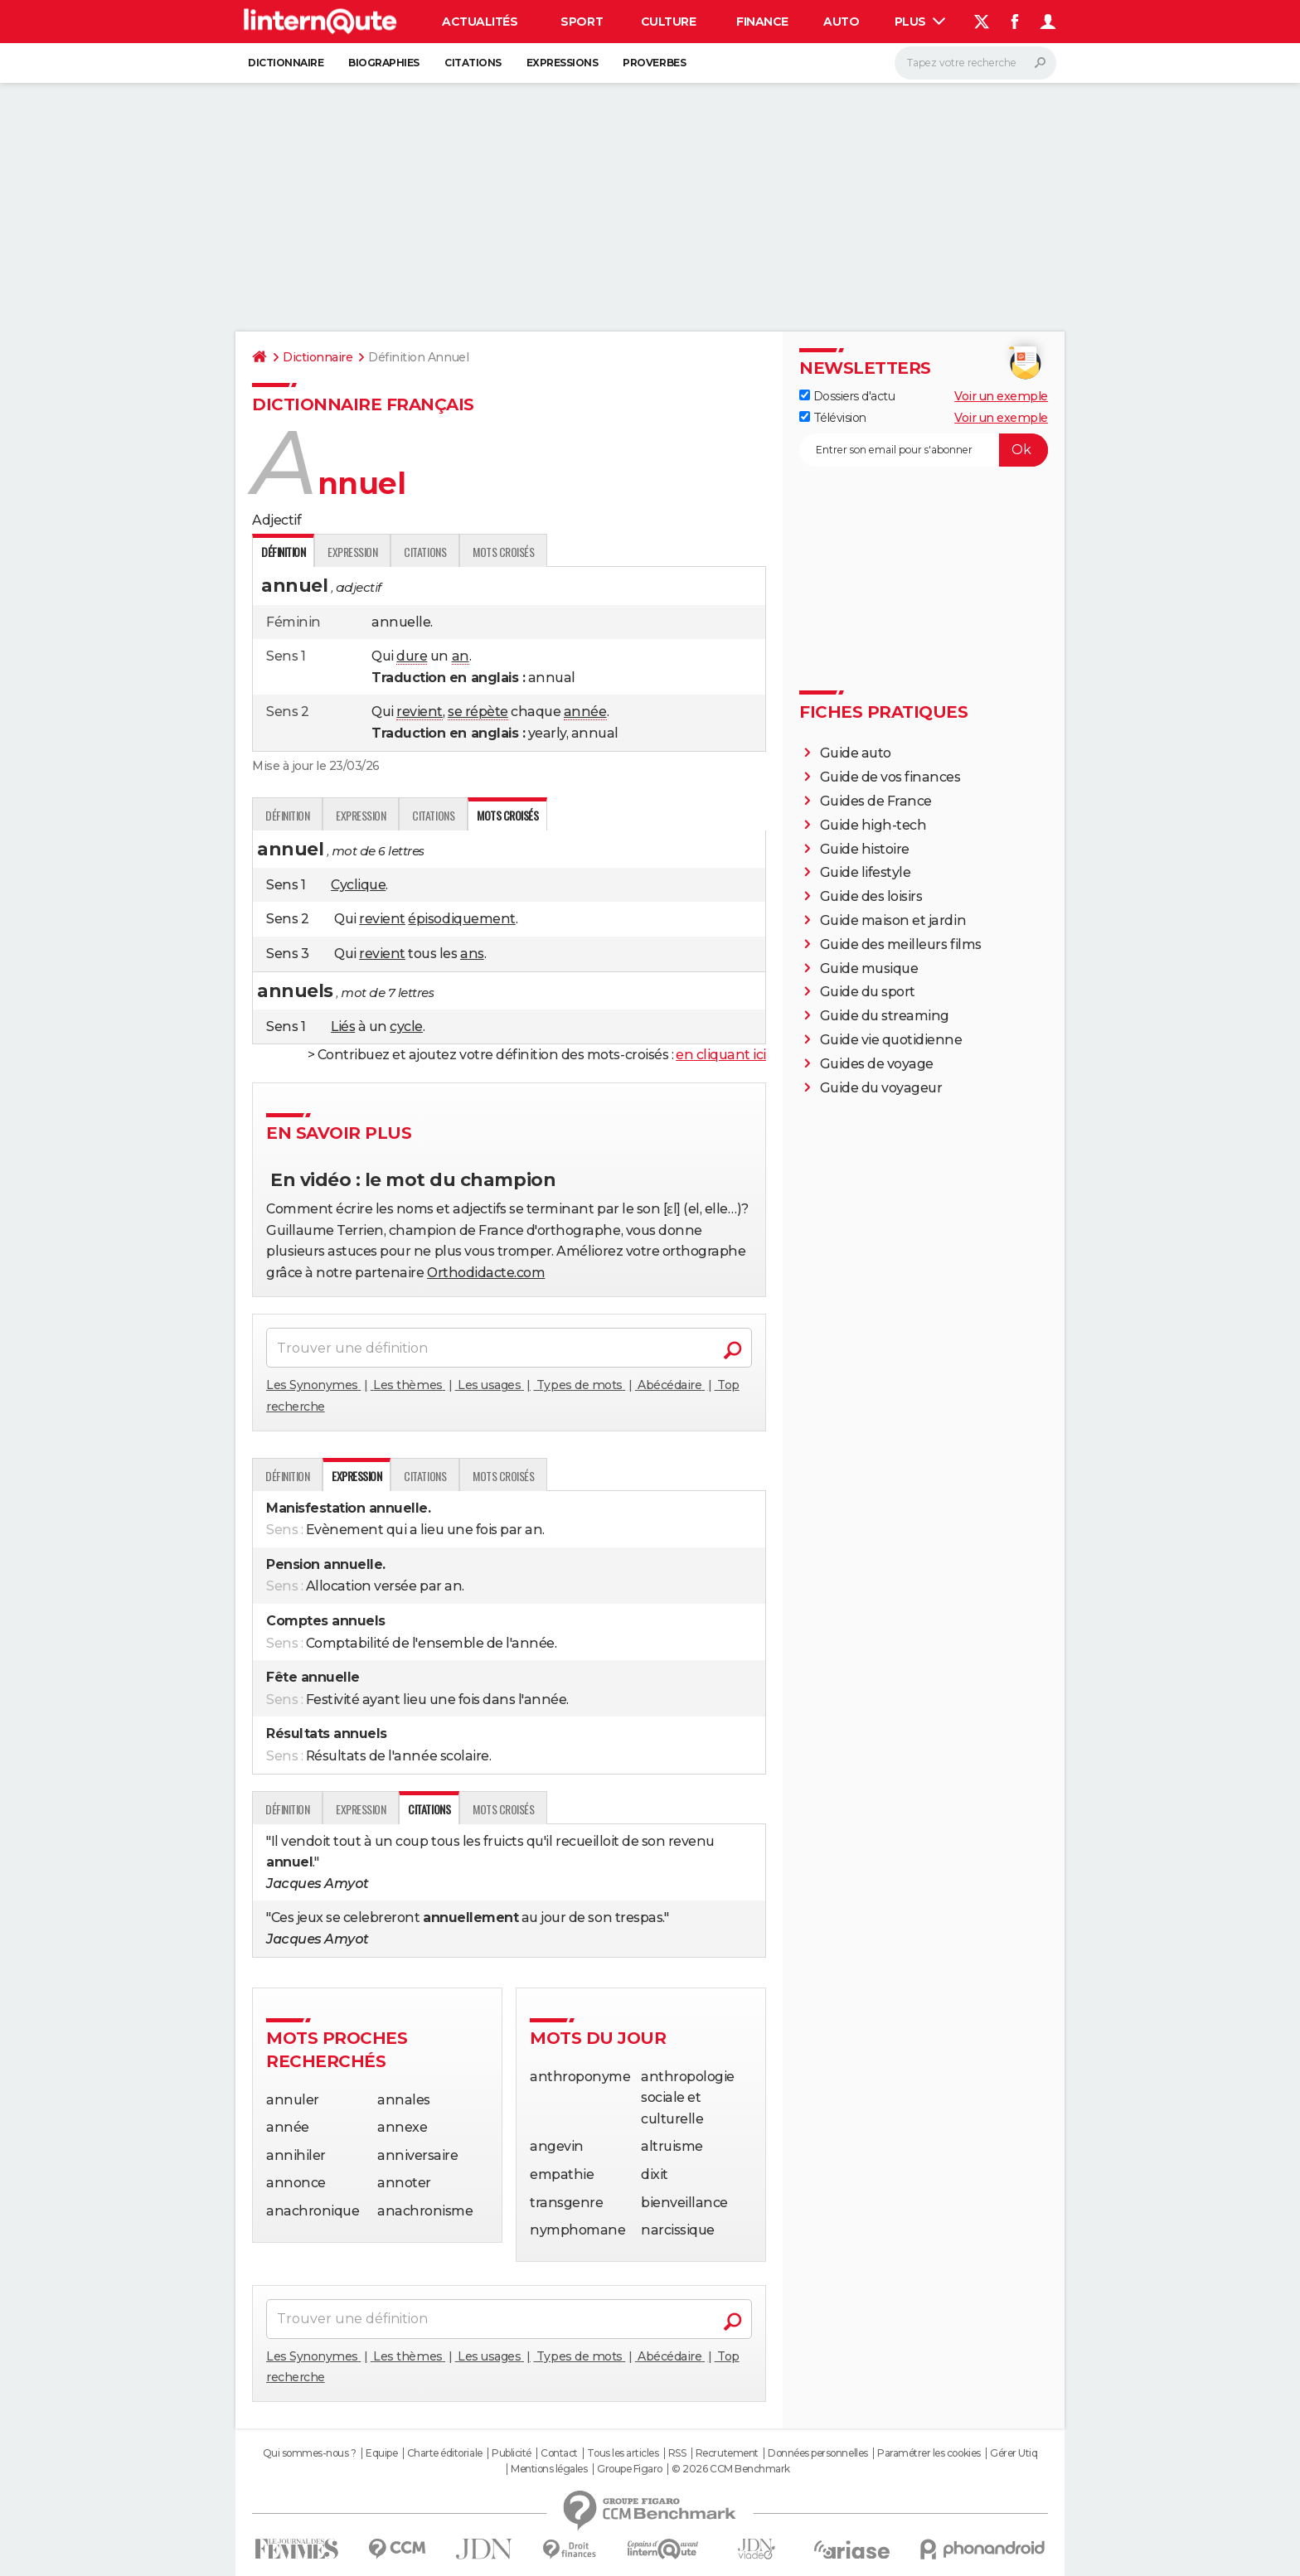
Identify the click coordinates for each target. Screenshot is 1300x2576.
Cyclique (358, 885)
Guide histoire (865, 849)
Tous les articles (622, 2453)
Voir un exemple (1001, 396)
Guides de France (876, 801)
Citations (473, 62)
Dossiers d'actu (847, 396)
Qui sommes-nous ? (310, 2453)
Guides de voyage (877, 1064)
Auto (841, 21)
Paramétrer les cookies (928, 2453)
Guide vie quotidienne (891, 1040)
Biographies (384, 62)
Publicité (511, 2453)
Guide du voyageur (881, 1088)
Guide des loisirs (871, 896)
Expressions (562, 62)
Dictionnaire (285, 62)
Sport (581, 21)
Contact (559, 2453)
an (460, 656)
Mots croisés (503, 551)
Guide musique (869, 968)
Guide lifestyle (865, 872)
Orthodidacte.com (486, 1273)
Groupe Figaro (629, 2469)
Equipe (381, 2453)
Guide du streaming (884, 1016)
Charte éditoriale (445, 2453)
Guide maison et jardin (893, 920)
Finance (762, 21)
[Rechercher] (975, 63)
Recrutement (727, 2453)
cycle (406, 1026)
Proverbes (654, 62)
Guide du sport (867, 992)
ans (472, 953)
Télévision (832, 417)
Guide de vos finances (890, 777)
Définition (287, 815)
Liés (343, 1026)
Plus (920, 21)
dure (411, 656)
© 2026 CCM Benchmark (730, 2469)
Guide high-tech (873, 825)
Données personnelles (817, 2453)
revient (419, 711)
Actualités (479, 21)
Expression (352, 551)
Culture (668, 21)
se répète (478, 711)
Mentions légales (549, 2469)
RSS (677, 2453)
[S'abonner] (923, 450)
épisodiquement (461, 919)
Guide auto (855, 753)
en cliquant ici (721, 1055)
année (585, 711)
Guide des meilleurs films (901, 944)
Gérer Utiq (1013, 2453)
